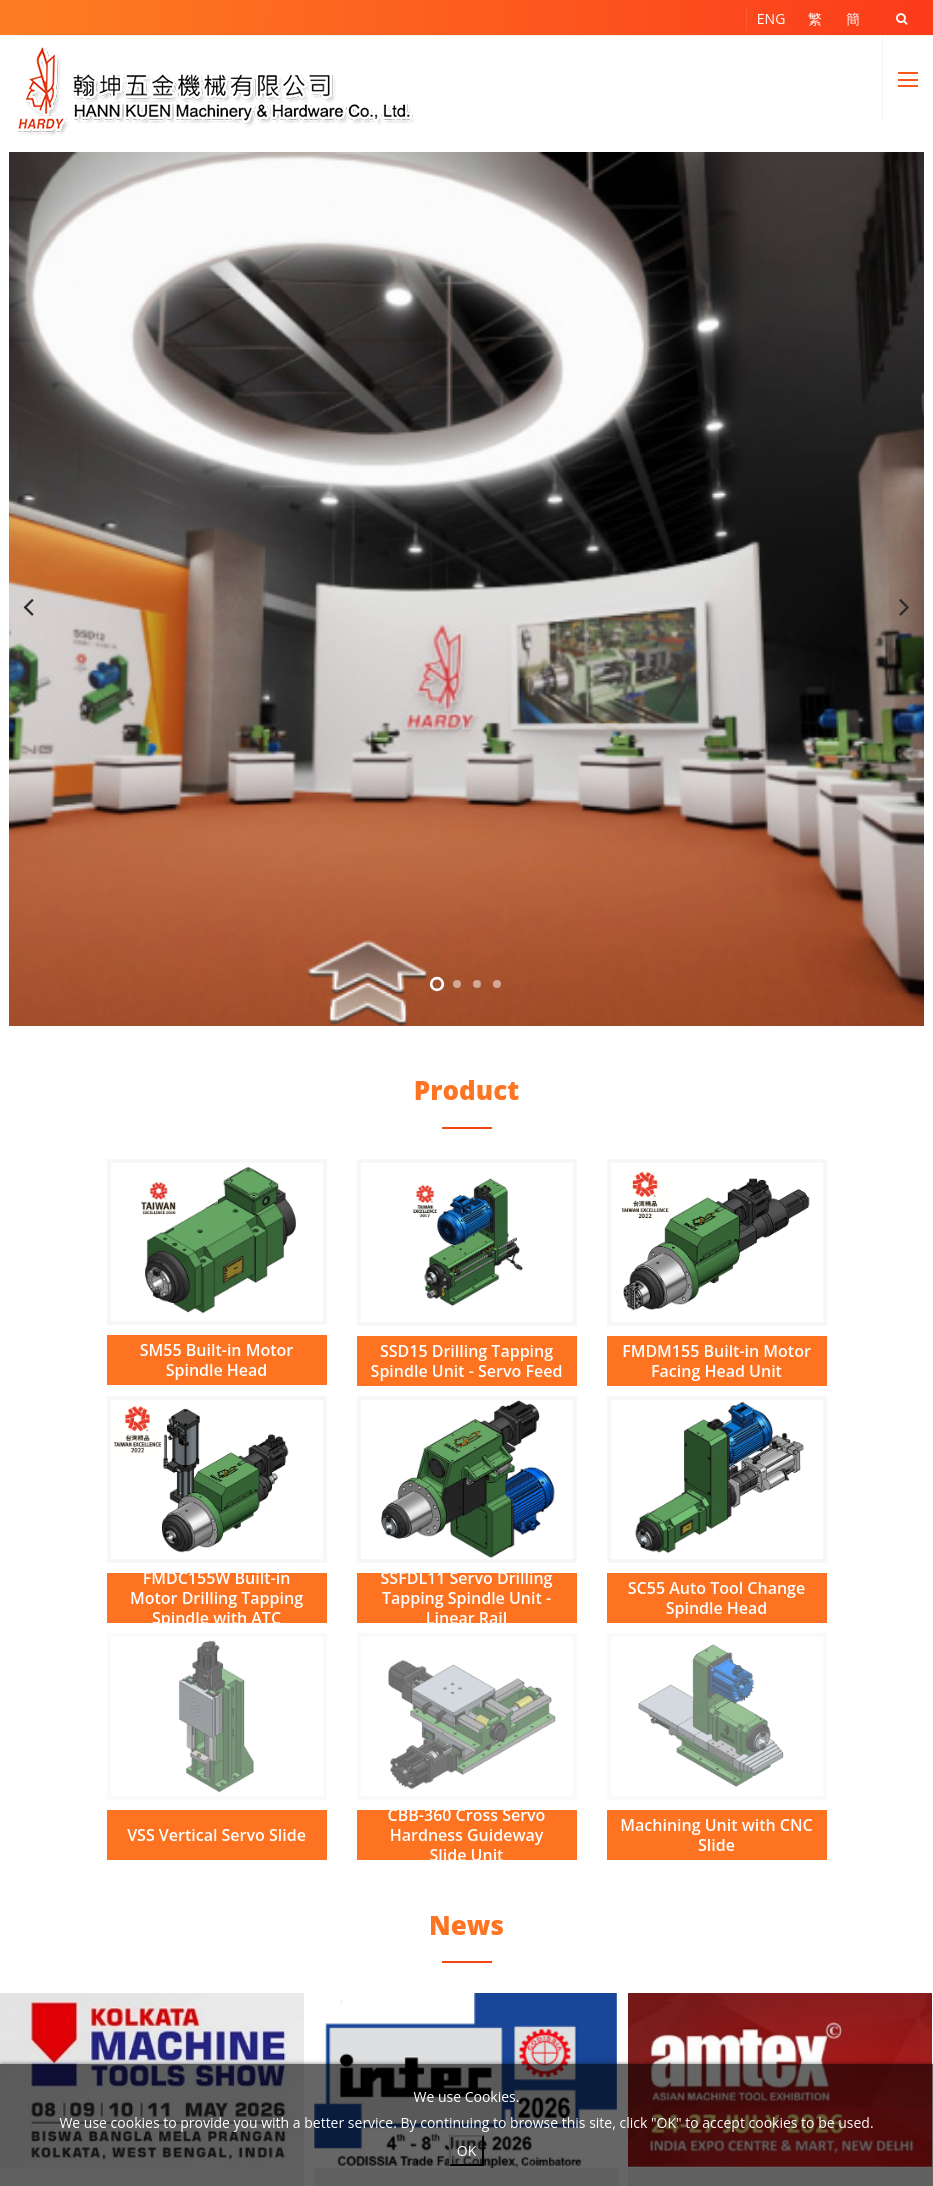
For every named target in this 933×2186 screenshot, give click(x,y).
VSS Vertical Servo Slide (216, 1835)
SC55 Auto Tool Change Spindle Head (716, 1598)
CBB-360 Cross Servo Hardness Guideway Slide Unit (467, 1835)
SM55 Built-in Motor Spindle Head (216, 1360)
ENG (771, 18)
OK (466, 2150)
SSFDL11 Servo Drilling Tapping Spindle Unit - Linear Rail (467, 1598)
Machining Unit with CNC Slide (716, 1835)
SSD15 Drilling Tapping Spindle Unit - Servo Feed (467, 1361)
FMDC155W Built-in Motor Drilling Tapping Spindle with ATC (216, 1598)
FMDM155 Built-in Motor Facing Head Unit (716, 1361)
